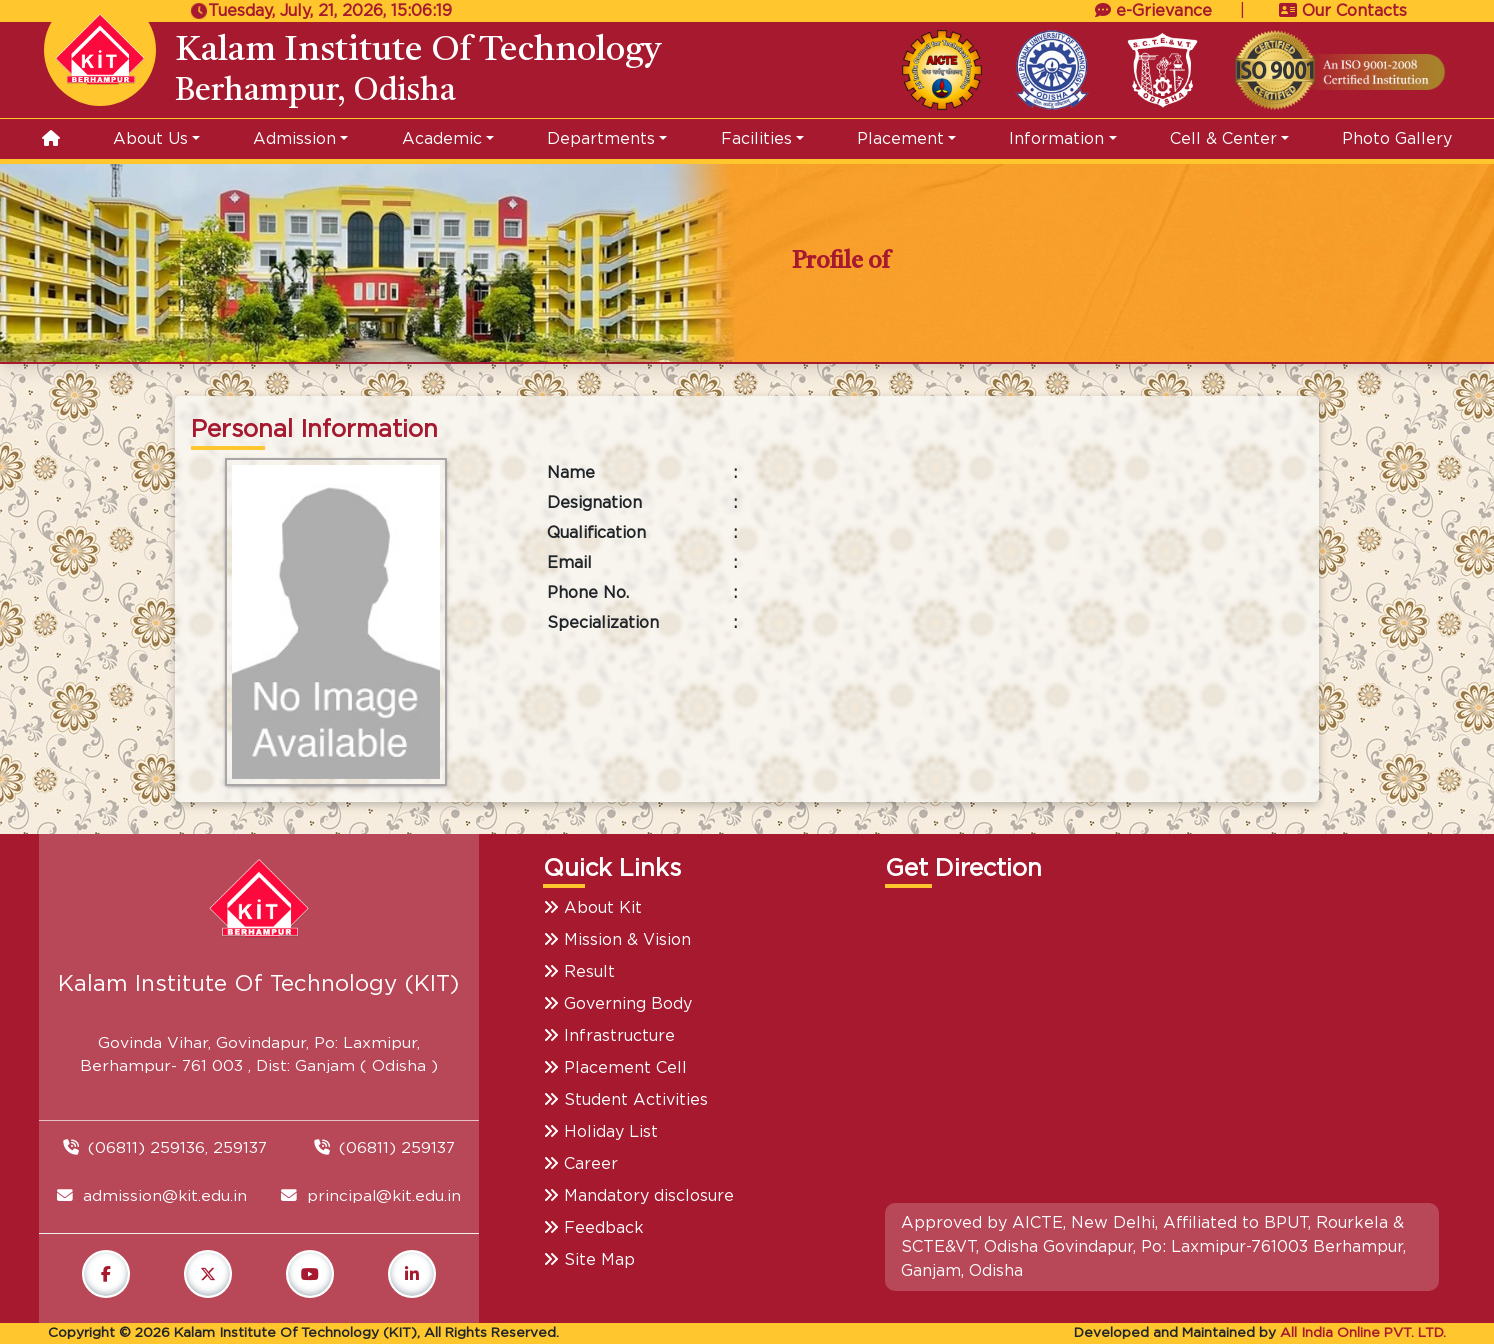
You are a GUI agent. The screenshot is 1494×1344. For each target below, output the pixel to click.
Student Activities (625, 1100)
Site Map (589, 1260)
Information (1056, 139)
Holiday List (600, 1132)
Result (579, 972)
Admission (294, 139)
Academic (442, 139)
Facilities (756, 139)
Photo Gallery (1397, 139)
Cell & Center (1223, 139)
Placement (900, 139)
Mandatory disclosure (638, 1196)
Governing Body (617, 1004)
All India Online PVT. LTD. (1363, 1333)
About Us (150, 139)
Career (580, 1164)
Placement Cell (615, 1068)
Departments (601, 139)
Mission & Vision (617, 940)
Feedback (593, 1228)
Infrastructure (609, 1036)
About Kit (592, 908)
